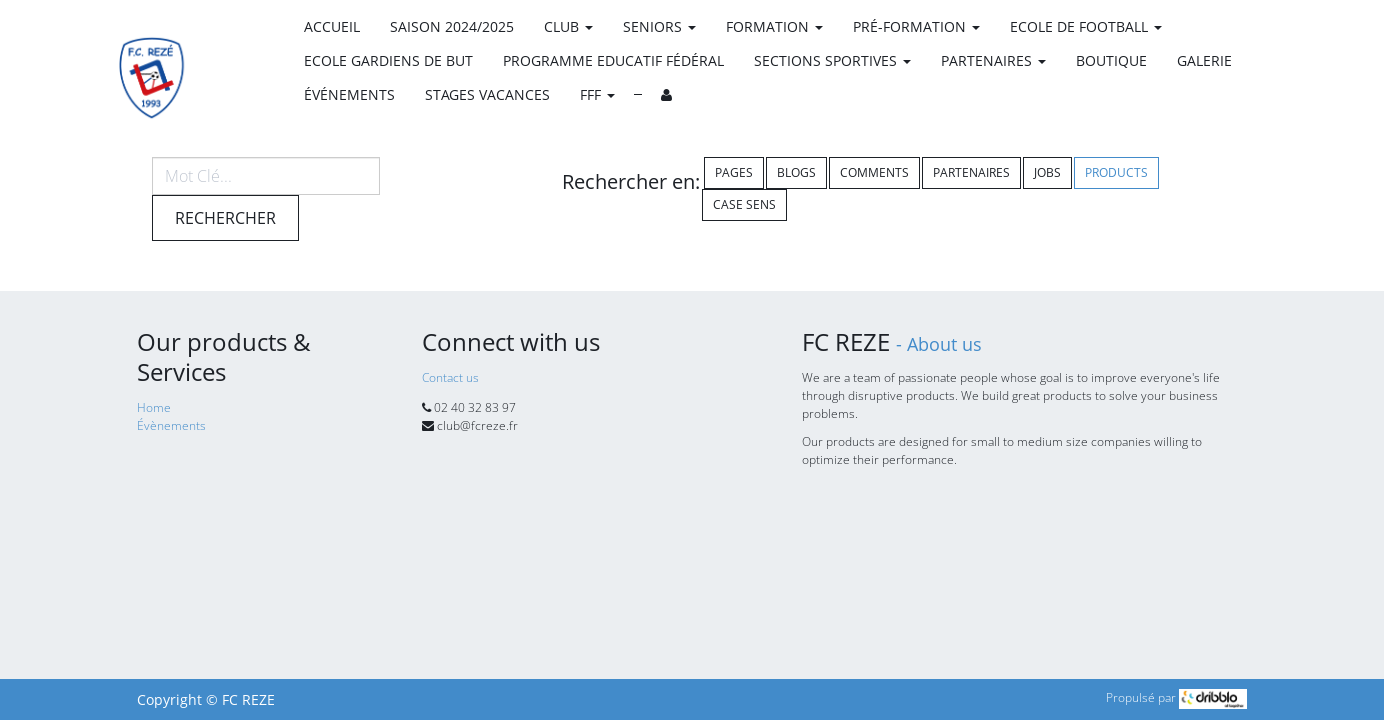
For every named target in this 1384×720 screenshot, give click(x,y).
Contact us (450, 377)
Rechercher (225, 218)
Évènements (171, 425)
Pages (734, 172)
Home (154, 407)
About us (944, 344)
